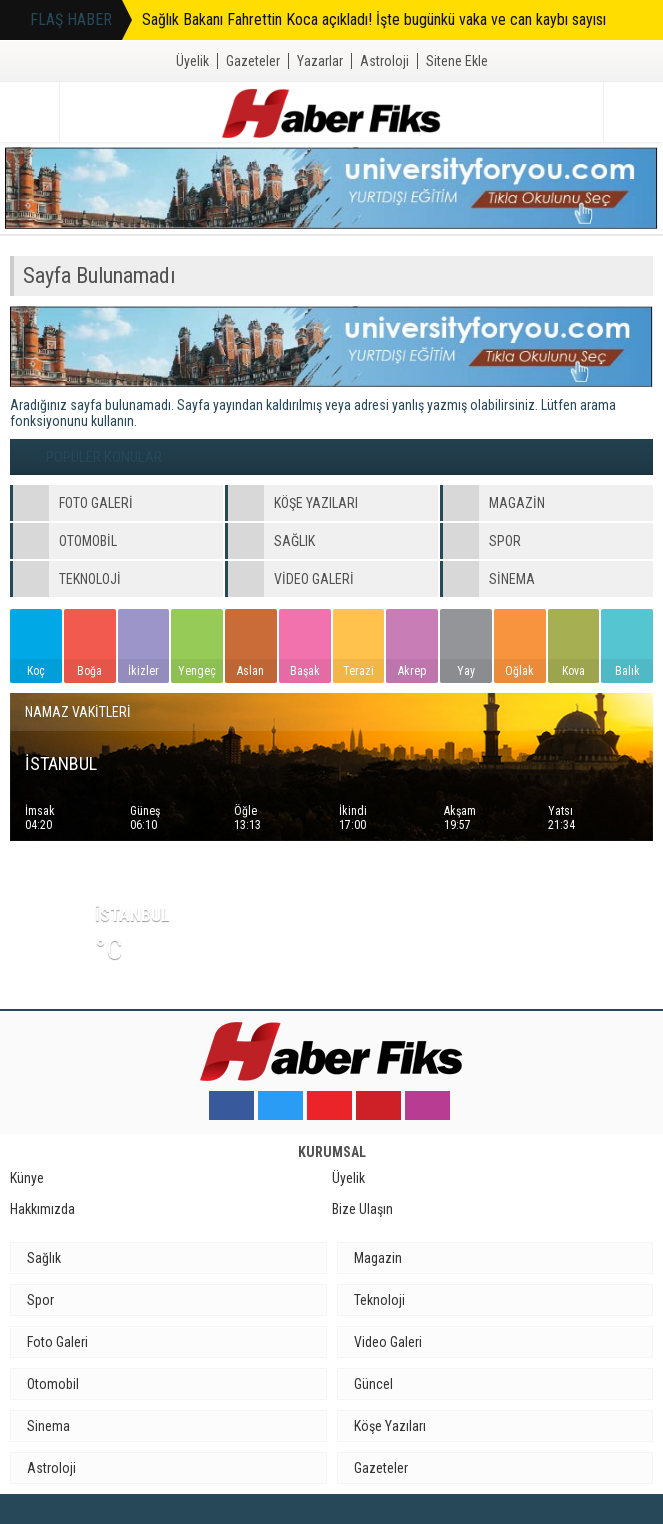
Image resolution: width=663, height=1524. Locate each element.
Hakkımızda (42, 1209)
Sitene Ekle (457, 61)
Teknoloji (379, 1300)
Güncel (373, 1384)
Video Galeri (388, 1342)
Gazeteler (253, 61)
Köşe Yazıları (390, 1426)
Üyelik (192, 61)
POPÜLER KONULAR (104, 457)
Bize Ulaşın (362, 1209)
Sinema (48, 1426)
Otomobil (53, 1384)
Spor (40, 1300)
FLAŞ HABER (71, 19)
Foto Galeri (57, 1342)
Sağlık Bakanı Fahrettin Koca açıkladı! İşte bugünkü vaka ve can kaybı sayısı (374, 19)
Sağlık (44, 1258)
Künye (27, 1178)
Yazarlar (320, 61)
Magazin (378, 1258)
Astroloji (384, 61)
